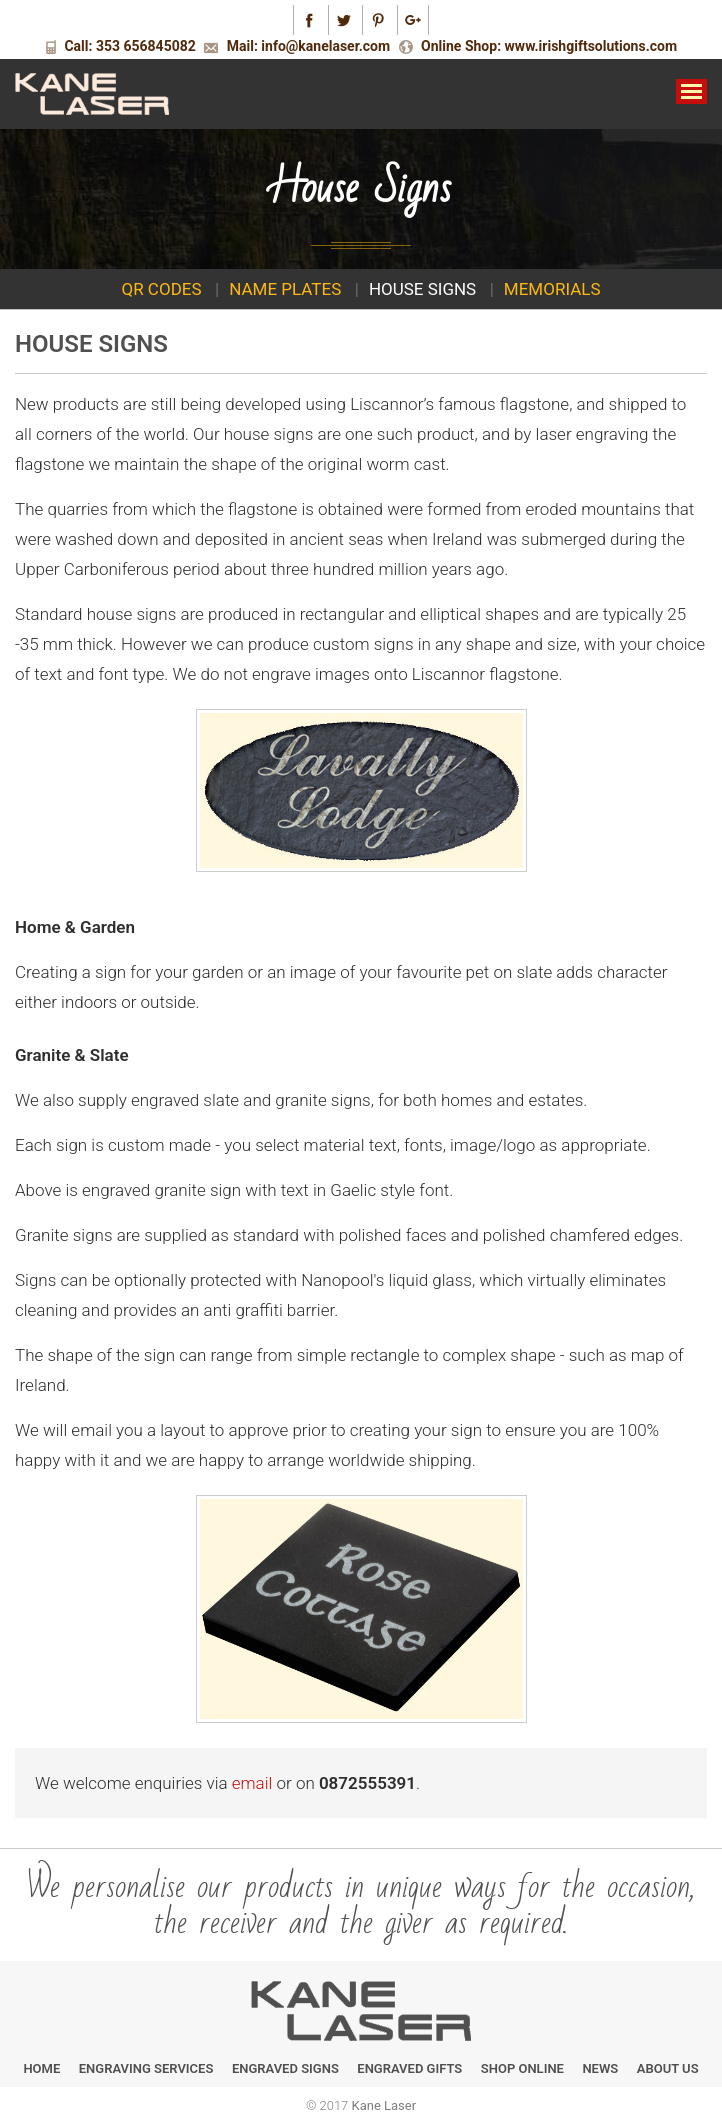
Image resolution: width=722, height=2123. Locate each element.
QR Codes (161, 289)
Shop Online (522, 2068)
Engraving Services (146, 2068)
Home (41, 2068)
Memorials (552, 289)
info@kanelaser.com (325, 46)
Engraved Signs (285, 2068)
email (252, 1783)
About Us (668, 2068)
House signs (422, 289)
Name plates (285, 289)
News (600, 2068)
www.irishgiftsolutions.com (591, 46)
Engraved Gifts (409, 2068)
